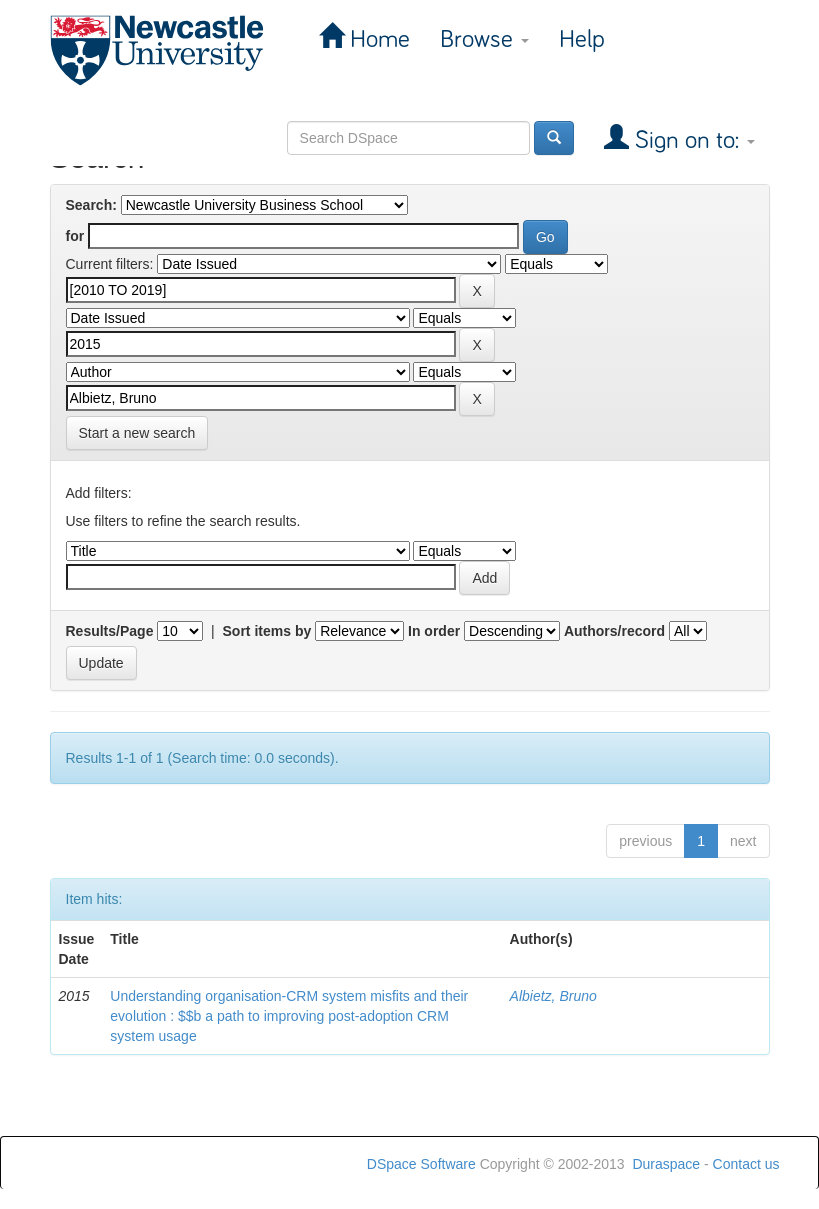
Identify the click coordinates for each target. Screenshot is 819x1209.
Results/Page (110, 631)
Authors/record (614, 631)
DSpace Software (421, 1164)
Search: (91, 205)
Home (377, 39)
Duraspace (666, 1164)
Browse (484, 39)
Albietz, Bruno (553, 996)
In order (434, 631)
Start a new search (137, 433)
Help (582, 39)
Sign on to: (692, 140)
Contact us (746, 1164)
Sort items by (267, 631)
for (75, 236)
